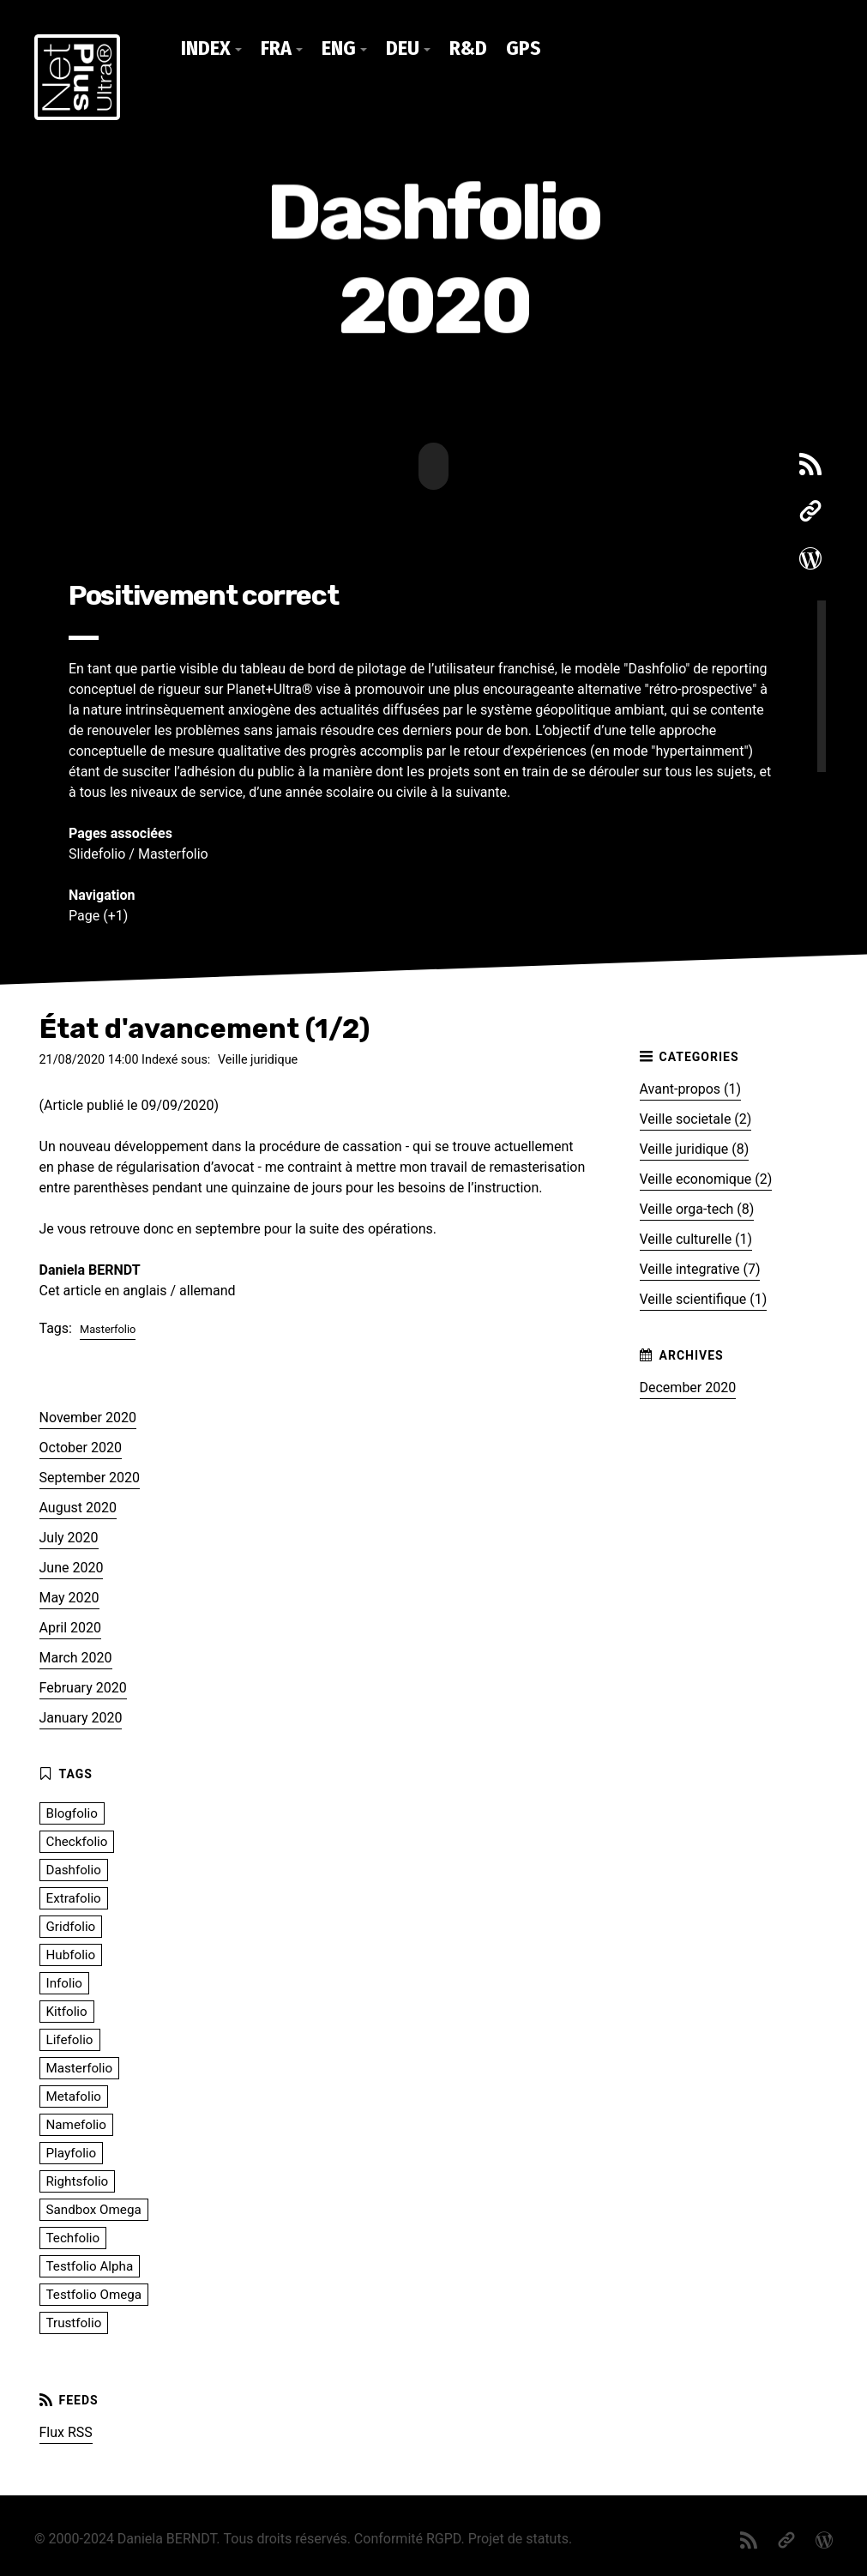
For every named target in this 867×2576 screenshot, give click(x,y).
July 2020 (69, 1536)
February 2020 (83, 1686)
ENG (339, 48)
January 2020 (81, 1716)
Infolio (64, 1981)
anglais (144, 1288)
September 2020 (90, 1476)
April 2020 (70, 1626)
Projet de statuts (518, 2537)
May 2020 (69, 1596)
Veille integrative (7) (700, 1267)
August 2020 (78, 1506)
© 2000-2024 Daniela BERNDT (125, 2537)
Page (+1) (98, 914)
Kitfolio (66, 2010)
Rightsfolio (77, 2179)
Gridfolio (71, 1925)
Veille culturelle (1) (696, 1237)
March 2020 (75, 1656)
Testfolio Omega (94, 2293)
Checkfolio (77, 1840)
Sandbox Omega (93, 2208)
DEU (402, 48)
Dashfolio (73, 1868)
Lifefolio (69, 2038)
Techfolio (73, 2236)
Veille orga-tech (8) (697, 1207)
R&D (468, 48)
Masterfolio (173, 852)
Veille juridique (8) (695, 1147)
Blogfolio (72, 1811)
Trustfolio (74, 2321)
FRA (276, 48)
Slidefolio (97, 852)
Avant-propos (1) (691, 1087)
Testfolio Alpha (90, 2264)
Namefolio (76, 2123)
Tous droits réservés (285, 2537)
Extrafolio (73, 1896)
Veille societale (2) (696, 1117)
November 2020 (87, 1416)
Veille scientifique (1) (704, 1297)
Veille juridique (258, 1058)
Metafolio (74, 2094)
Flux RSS (66, 2430)
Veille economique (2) (706, 1177)
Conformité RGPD (407, 2537)
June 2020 (71, 1566)
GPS (523, 48)
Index (206, 48)
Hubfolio (71, 1953)
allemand (207, 1288)
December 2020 (688, 1386)
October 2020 (80, 1446)
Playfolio (71, 2151)
